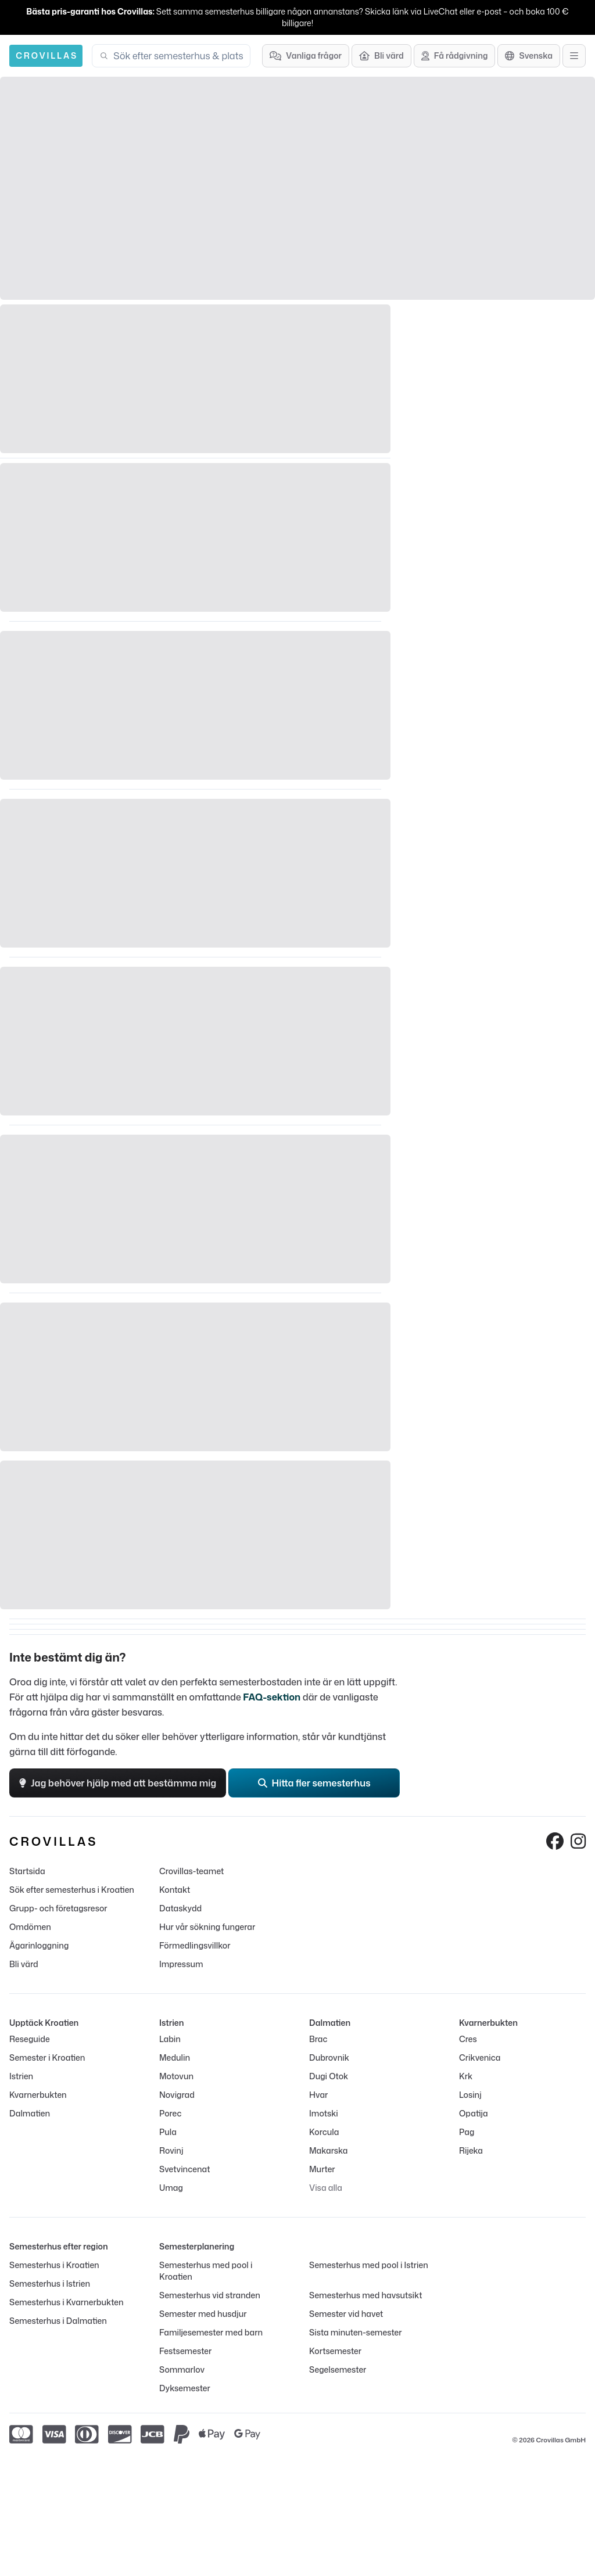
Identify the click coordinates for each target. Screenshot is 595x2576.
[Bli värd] (381, 55)
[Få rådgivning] (455, 55)
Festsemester (185, 2350)
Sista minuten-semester (355, 2332)
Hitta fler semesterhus (314, 1783)
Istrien (21, 2076)
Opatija (473, 2113)
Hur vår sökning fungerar (207, 1926)
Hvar (318, 2094)
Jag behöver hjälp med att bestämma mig (117, 1783)
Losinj (470, 2094)
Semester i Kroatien (47, 2057)
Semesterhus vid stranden (209, 2295)
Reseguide (29, 2038)
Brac (318, 2038)
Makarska (328, 2150)
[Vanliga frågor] (305, 55)
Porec (170, 2113)
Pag (466, 2131)
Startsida (27, 1871)
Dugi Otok (328, 2076)
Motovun (176, 2076)
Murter (322, 2169)
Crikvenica (479, 2057)
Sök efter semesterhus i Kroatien (71, 1889)
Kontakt (174, 1889)
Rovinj (171, 2150)
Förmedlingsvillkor (195, 1945)
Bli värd (23, 1963)
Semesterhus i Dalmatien (58, 2320)
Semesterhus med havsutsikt (365, 2295)
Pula (168, 2131)
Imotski (323, 2113)
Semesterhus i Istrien (49, 2283)
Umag (171, 2187)
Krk (465, 2076)
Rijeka (471, 2150)
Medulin (174, 2057)
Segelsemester (337, 2369)
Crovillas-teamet (191, 1871)
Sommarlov (182, 2369)
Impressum (181, 1963)
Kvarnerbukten (38, 2094)
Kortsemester (335, 2350)
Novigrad (177, 2094)
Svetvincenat (184, 2169)
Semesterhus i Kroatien (54, 2264)
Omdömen (30, 1926)
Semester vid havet (346, 2313)
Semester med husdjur (203, 2313)
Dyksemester (184, 2388)
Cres (468, 2038)
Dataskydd (180, 1908)
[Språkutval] (528, 55)
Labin (170, 2038)
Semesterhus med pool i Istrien (368, 2264)
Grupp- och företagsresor (58, 1908)
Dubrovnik (329, 2057)
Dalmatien (29, 2113)
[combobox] (178, 56)
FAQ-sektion (271, 1697)
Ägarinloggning (39, 1945)
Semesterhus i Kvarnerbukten (66, 2302)
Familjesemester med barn (211, 2332)
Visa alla (325, 2187)
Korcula (324, 2131)
